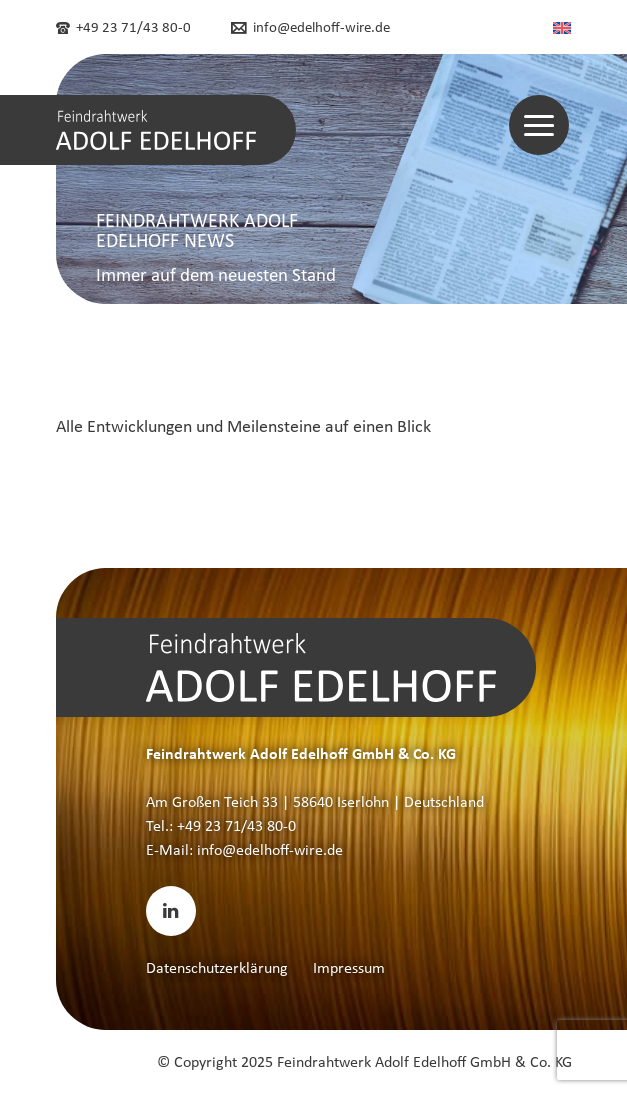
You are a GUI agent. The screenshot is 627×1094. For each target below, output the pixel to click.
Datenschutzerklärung (217, 967)
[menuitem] (562, 27)
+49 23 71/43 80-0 (123, 27)
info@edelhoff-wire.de (310, 27)
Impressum (349, 967)
